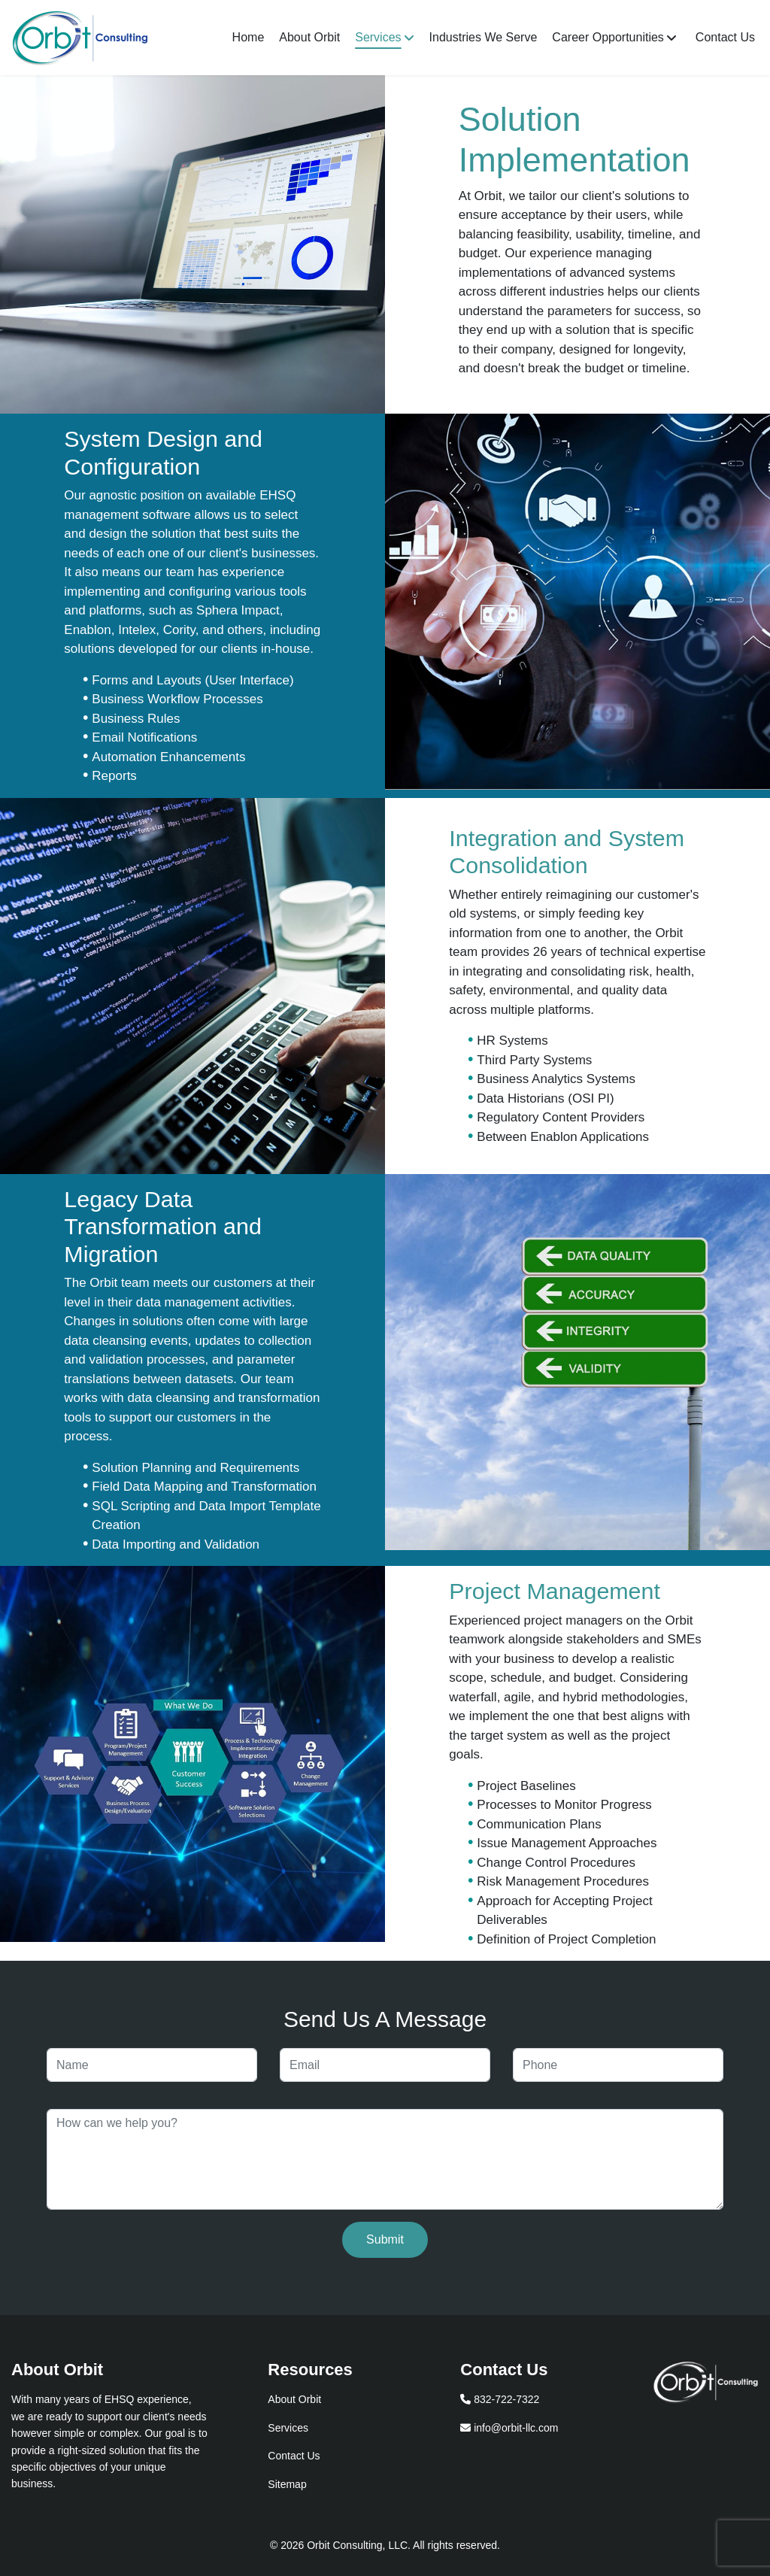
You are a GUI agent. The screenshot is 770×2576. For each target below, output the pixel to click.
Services (378, 37)
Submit (385, 2239)
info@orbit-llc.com (509, 2428)
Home (248, 37)
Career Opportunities (608, 37)
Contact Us (725, 37)
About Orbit (309, 37)
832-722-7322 (499, 2399)
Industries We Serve (483, 37)
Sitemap (287, 2484)
